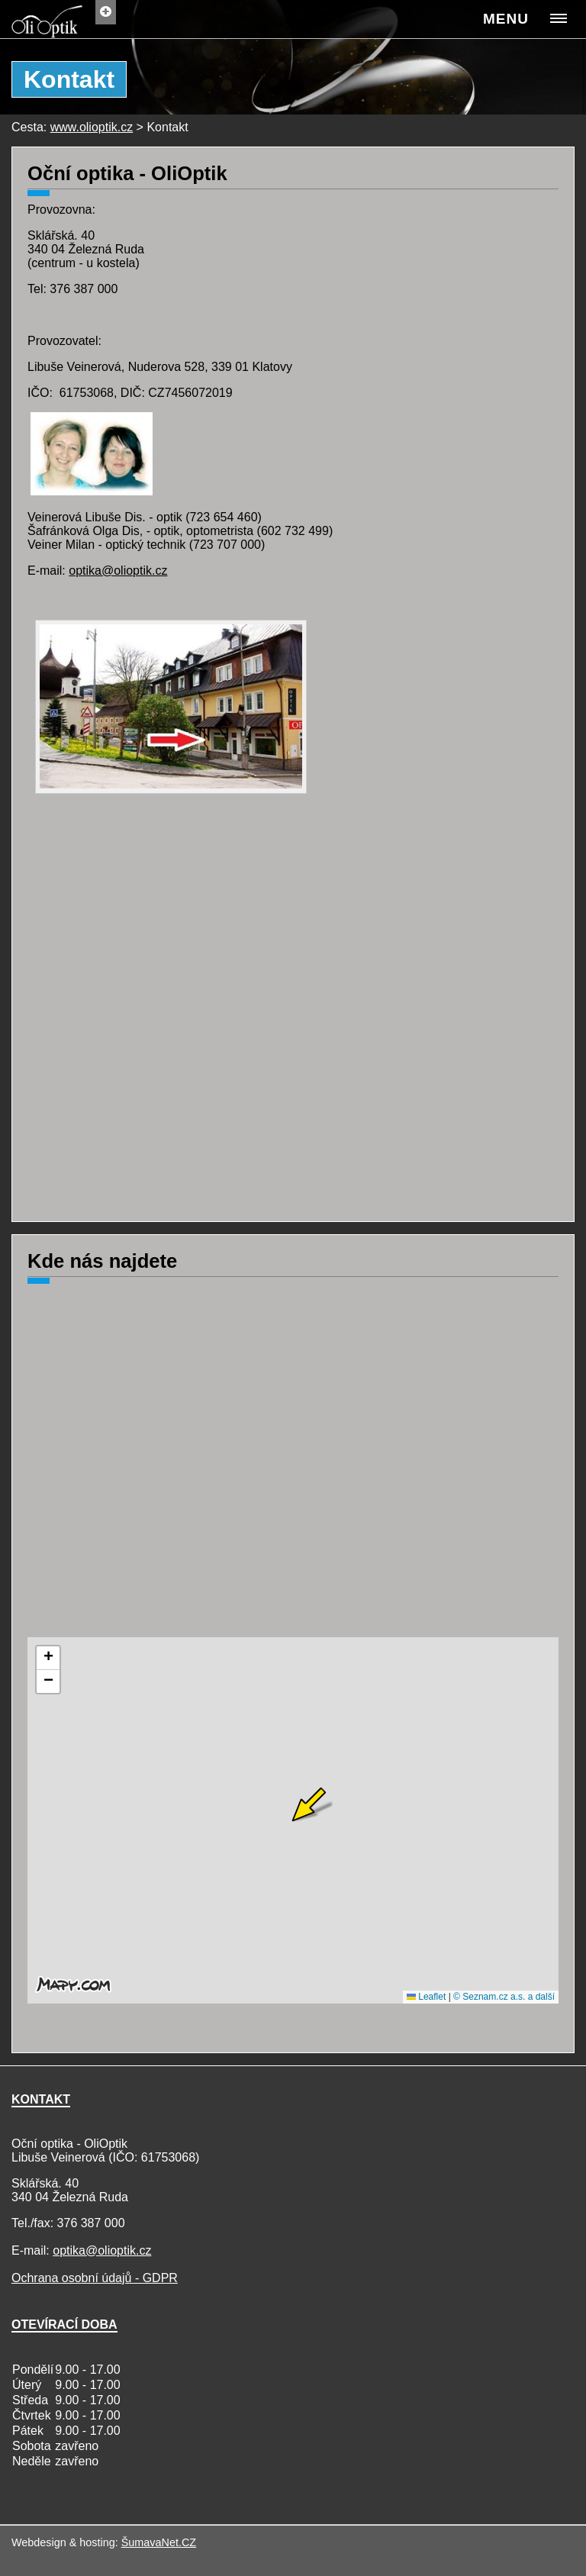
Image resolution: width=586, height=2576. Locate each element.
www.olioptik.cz (91, 127)
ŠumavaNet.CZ (158, 2542)
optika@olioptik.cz (118, 570)
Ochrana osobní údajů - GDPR (94, 2277)
